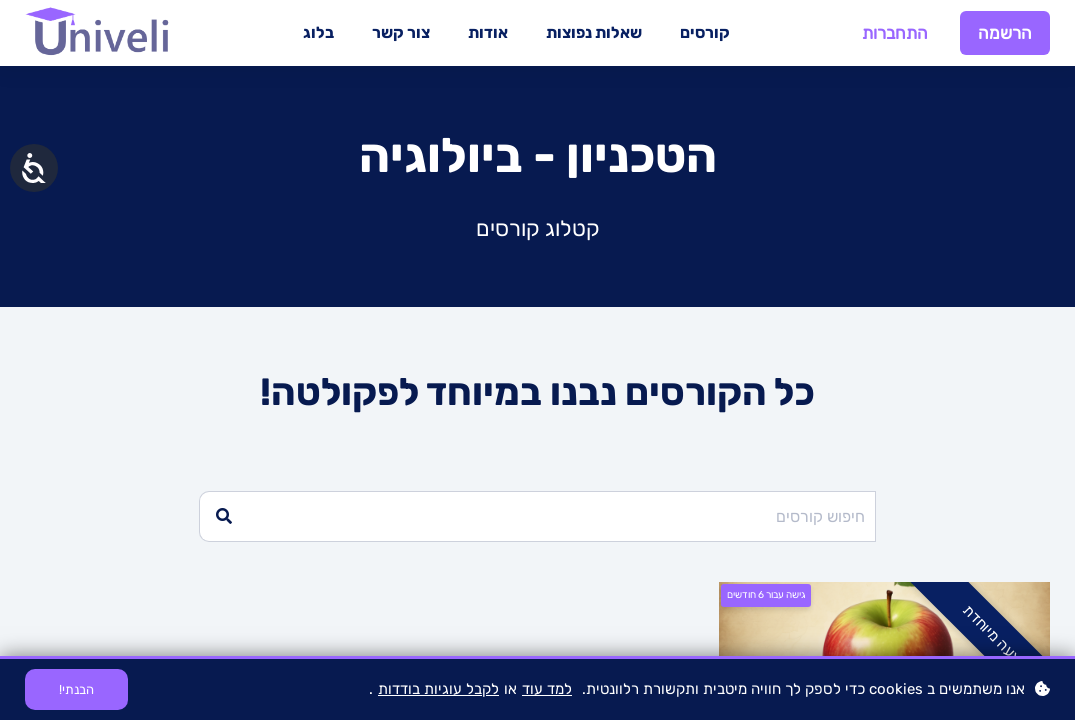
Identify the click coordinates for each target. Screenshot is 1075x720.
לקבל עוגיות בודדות (438, 689)
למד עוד (547, 689)
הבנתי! (76, 689)
